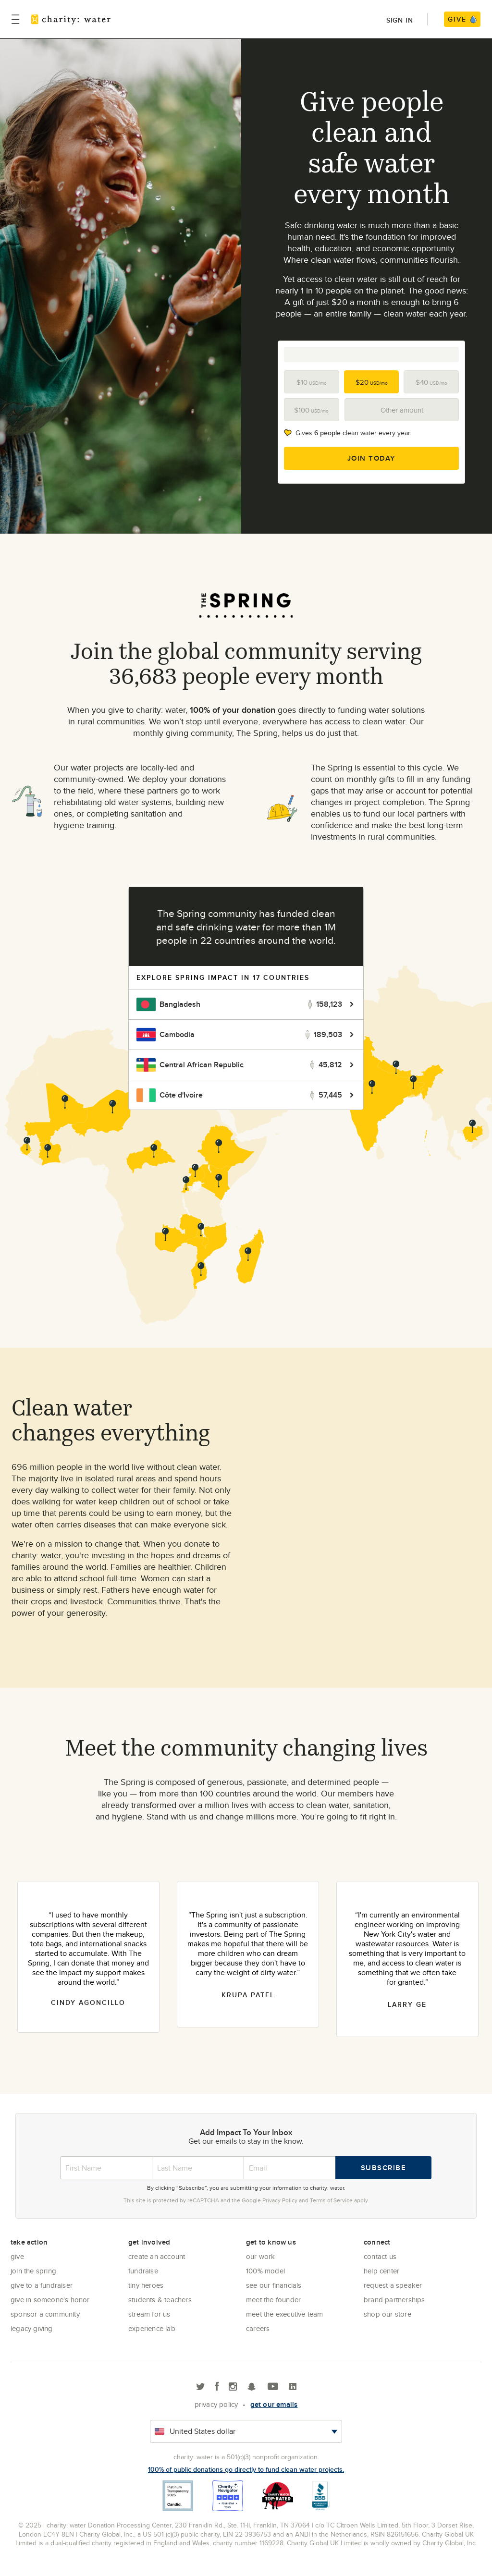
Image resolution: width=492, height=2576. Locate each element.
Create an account (156, 2256)
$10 (311, 382)
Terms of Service (331, 2200)
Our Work (260, 2256)
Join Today (371, 458)
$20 (372, 382)
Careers (258, 2328)
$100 (311, 410)
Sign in (399, 20)
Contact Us (380, 2256)
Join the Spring (33, 2271)
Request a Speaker (393, 2285)
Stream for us (149, 2314)
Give (17, 2256)
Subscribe (383, 2167)
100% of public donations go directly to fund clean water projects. (246, 2469)
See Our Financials (274, 2285)
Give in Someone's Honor (50, 2300)
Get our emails (274, 2404)
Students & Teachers (160, 2300)
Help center (381, 2271)
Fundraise (143, 2271)
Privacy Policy (279, 2200)
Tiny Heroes (145, 2285)
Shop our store (387, 2314)
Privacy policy (216, 2404)
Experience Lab (151, 2328)
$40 (431, 382)
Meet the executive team (284, 2314)
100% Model (265, 2271)
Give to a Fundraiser (42, 2285)
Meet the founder (273, 2300)
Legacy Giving (32, 2328)
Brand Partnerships (394, 2300)
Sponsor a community (45, 2314)
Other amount (402, 410)
